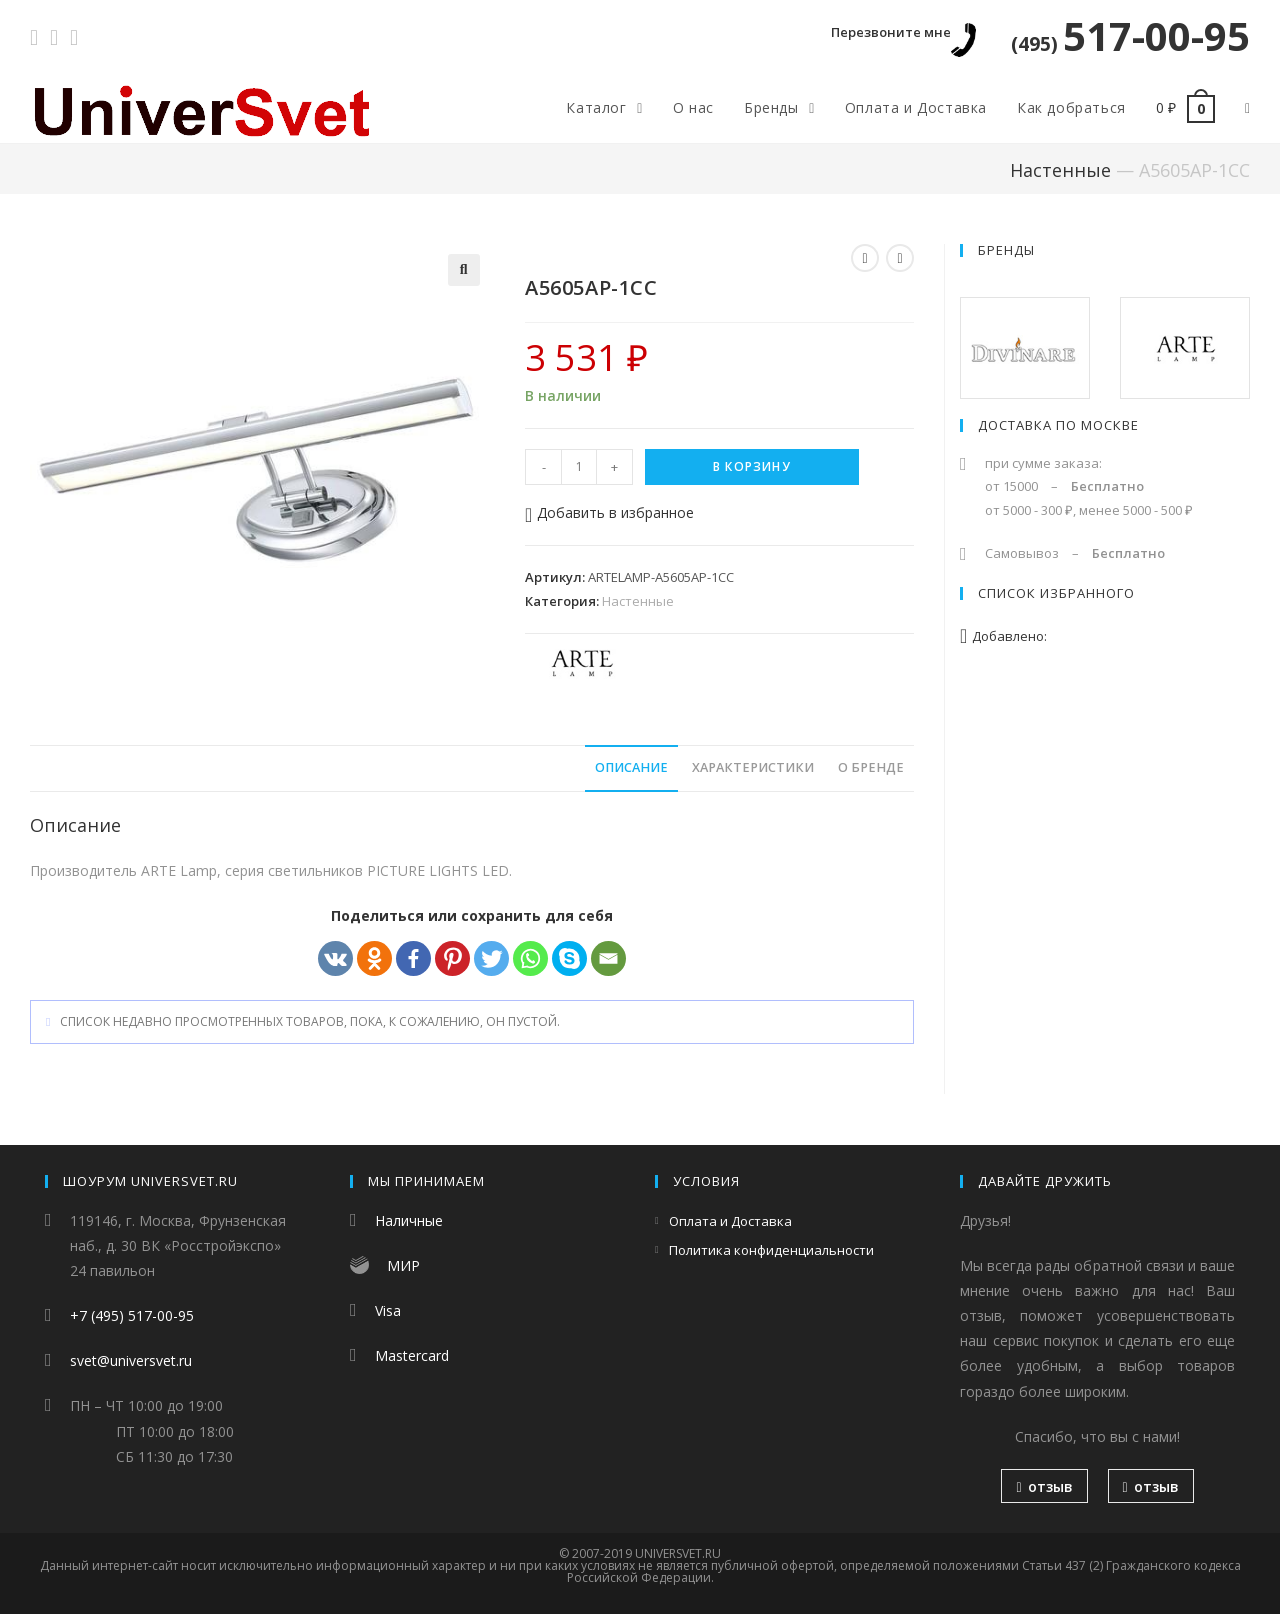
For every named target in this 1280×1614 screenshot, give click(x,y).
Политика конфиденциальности (771, 1250)
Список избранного (1056, 593)
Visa (388, 1310)
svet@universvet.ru (131, 1360)
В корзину (752, 466)
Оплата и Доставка (730, 1221)
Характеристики (753, 767)
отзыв (1044, 1486)
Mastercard (412, 1355)
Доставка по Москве (1058, 425)
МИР (403, 1265)
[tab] (631, 768)
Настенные (1060, 170)
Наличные (409, 1220)
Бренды (1006, 250)
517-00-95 (1130, 35)
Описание (631, 767)
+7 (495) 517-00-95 (132, 1315)
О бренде (871, 767)
